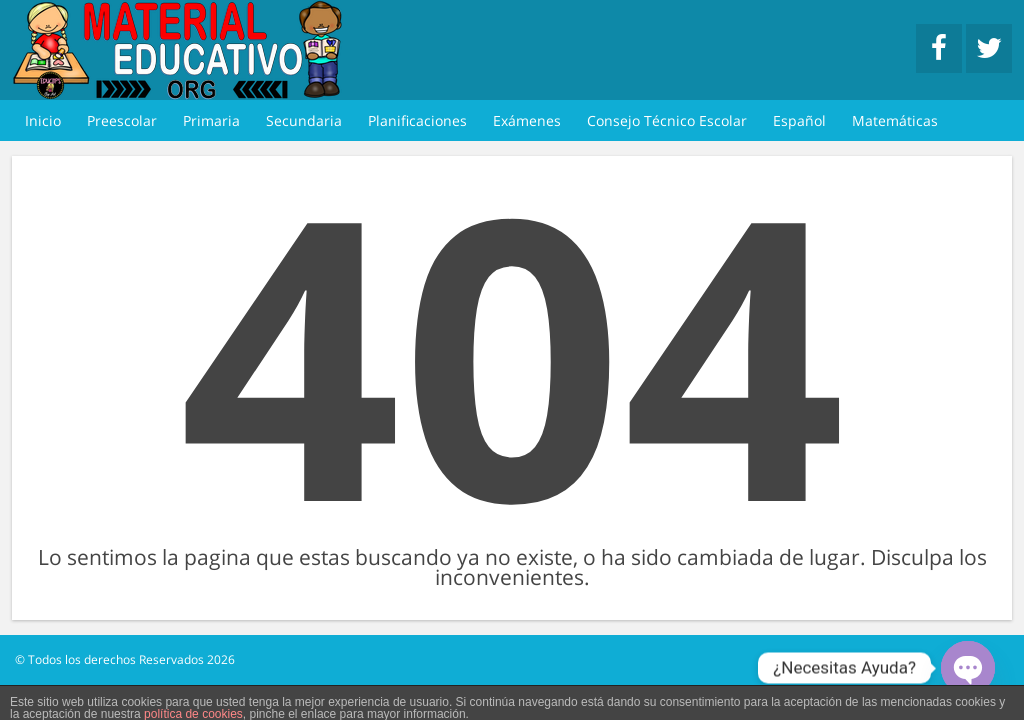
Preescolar (122, 120)
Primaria (211, 120)
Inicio (43, 120)
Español (799, 120)
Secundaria (304, 120)
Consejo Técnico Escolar (667, 120)
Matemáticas (895, 120)
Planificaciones (417, 120)
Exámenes (527, 120)
